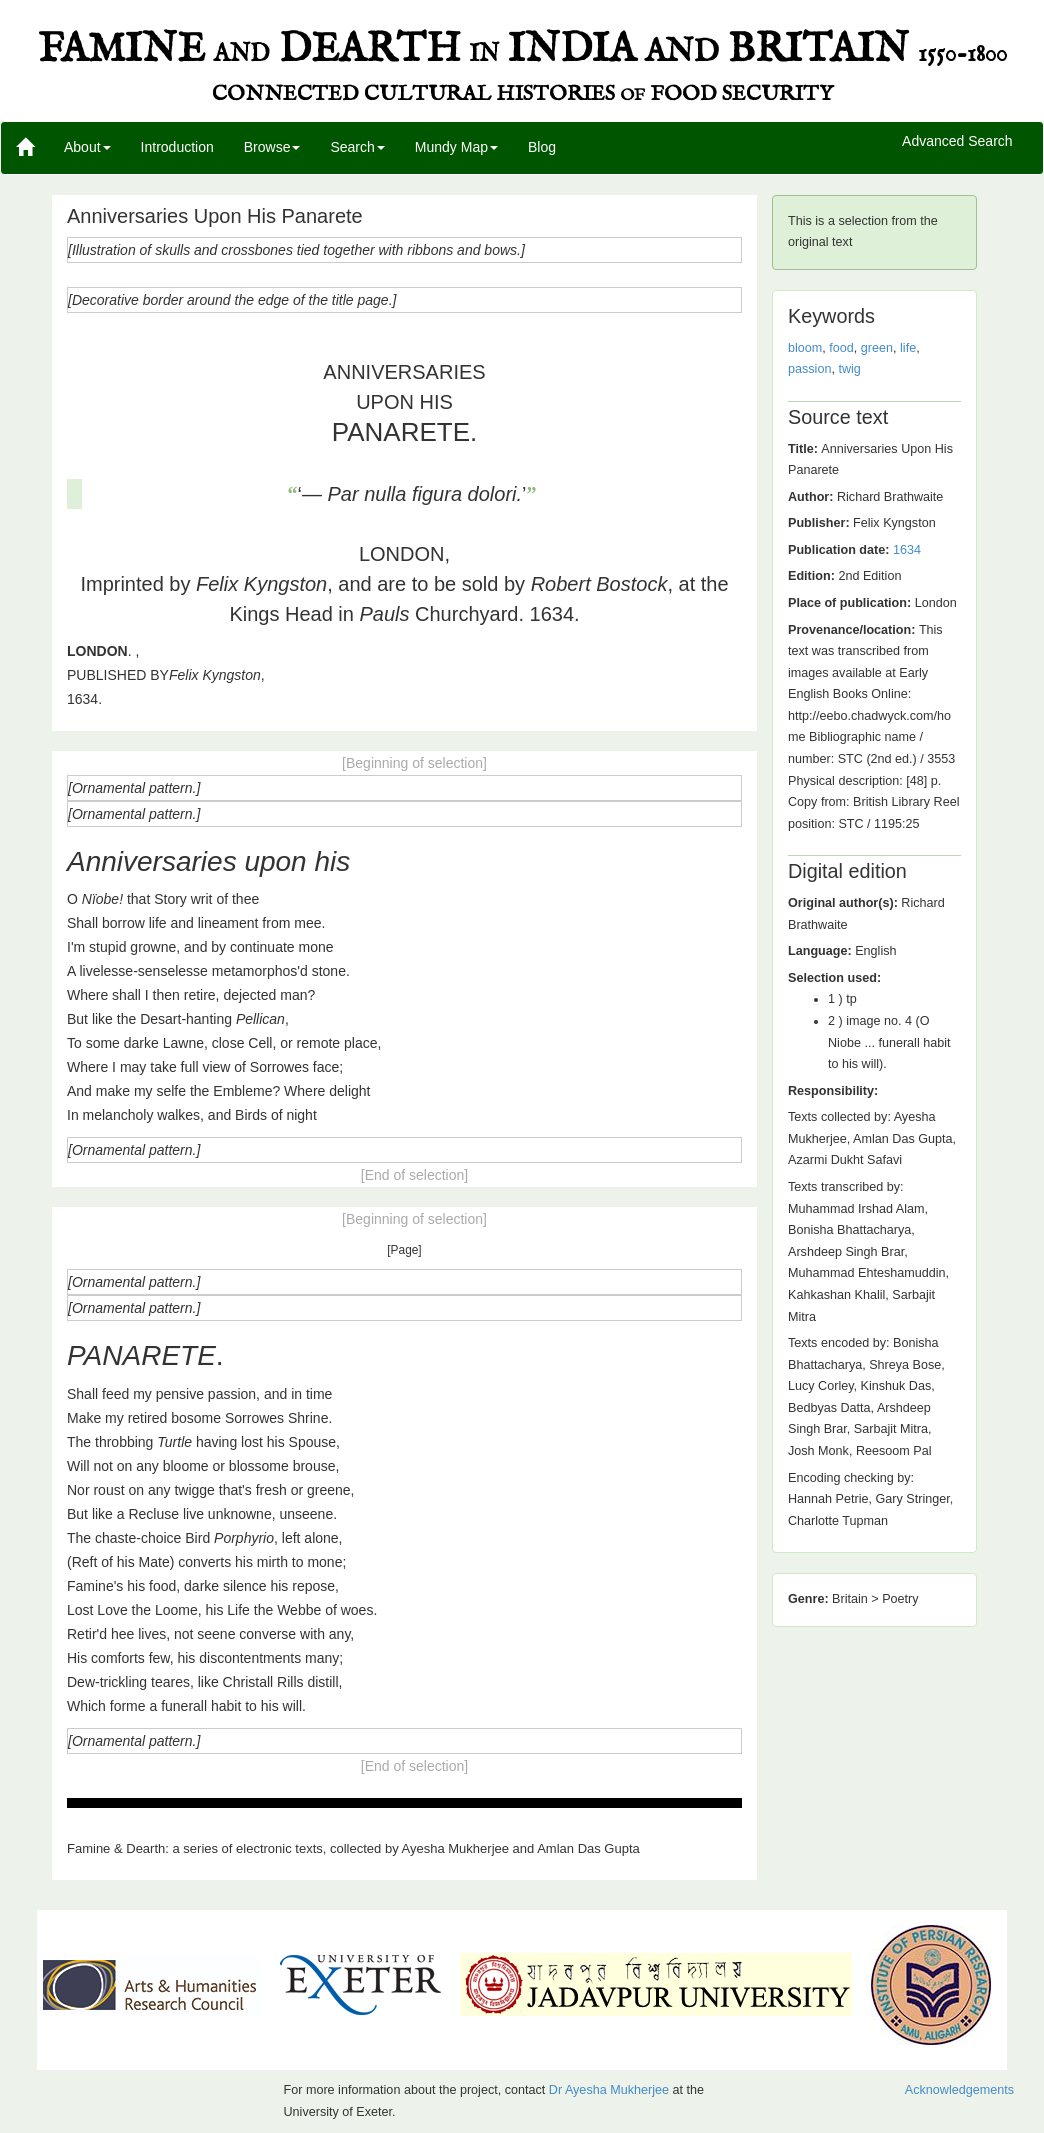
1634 (907, 550)
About (87, 147)
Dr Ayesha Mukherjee (609, 2090)
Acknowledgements (959, 2090)
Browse (272, 147)
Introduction (177, 147)
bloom (805, 348)
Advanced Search (957, 142)
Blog (542, 147)
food (841, 348)
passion (809, 369)
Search (357, 147)
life (908, 348)
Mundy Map (456, 147)
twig (849, 369)
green (877, 348)
